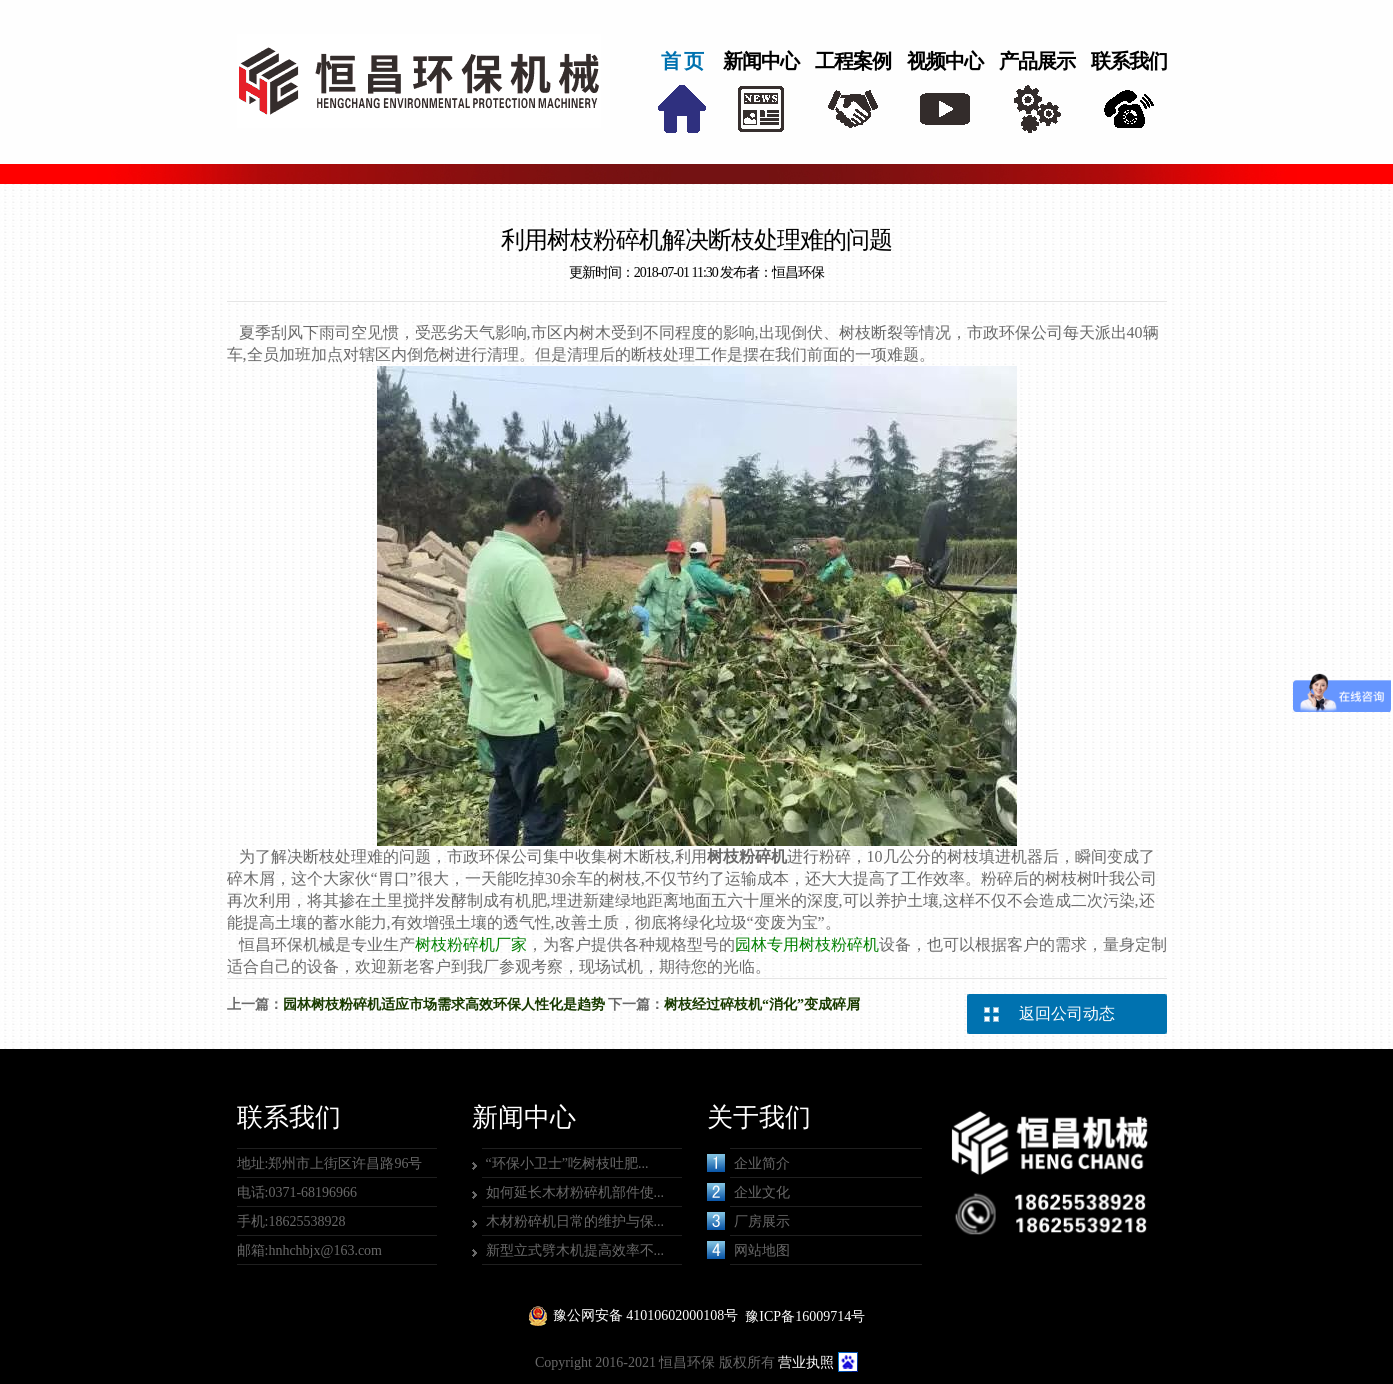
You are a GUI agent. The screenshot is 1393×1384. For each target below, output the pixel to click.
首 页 (682, 61)
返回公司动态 (1067, 1013)
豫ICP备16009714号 (805, 1316)
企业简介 (748, 1163)
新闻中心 (761, 61)
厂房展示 (748, 1221)
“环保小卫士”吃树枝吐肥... (567, 1163)
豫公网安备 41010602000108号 (646, 1315)
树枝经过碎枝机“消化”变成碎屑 (762, 1004)
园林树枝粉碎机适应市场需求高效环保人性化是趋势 (444, 1004)
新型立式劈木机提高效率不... (575, 1250)
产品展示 (1037, 61)
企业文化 (748, 1192)
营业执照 (806, 1362)
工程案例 (853, 61)
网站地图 (748, 1250)
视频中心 (945, 61)
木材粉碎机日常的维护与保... (575, 1221)
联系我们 (1129, 61)
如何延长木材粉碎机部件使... (575, 1192)
